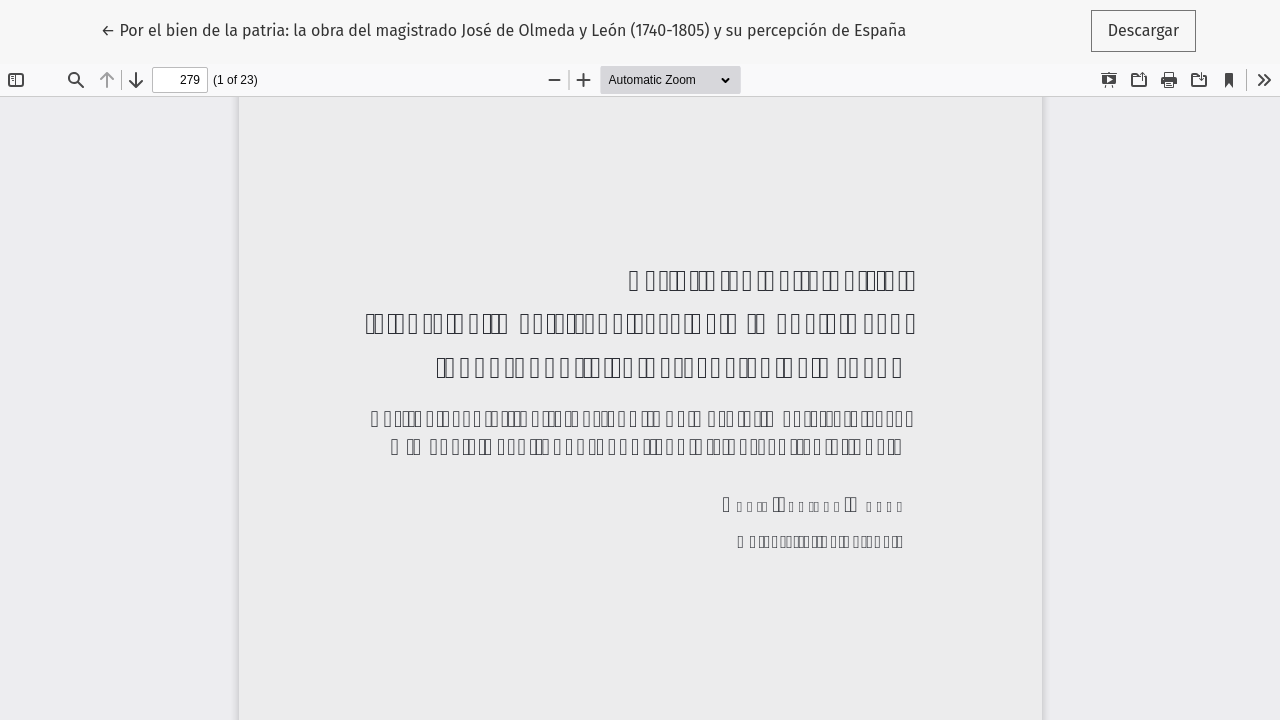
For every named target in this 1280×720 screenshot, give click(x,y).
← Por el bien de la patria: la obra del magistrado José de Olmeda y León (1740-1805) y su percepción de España (503, 29)
